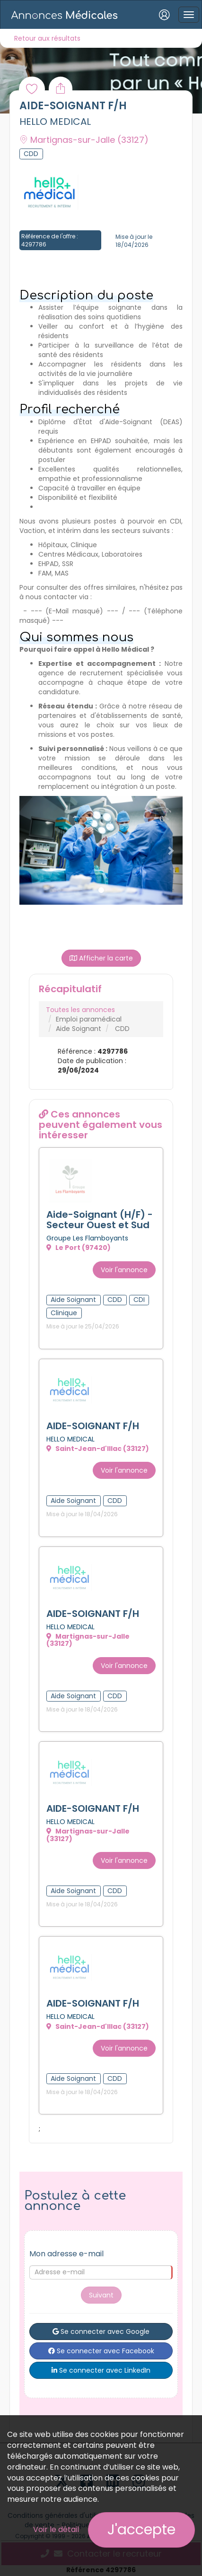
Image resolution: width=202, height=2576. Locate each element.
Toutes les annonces (80, 1009)
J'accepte (141, 2530)
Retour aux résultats (47, 38)
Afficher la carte (101, 958)
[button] (31, 850)
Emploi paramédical (89, 1019)
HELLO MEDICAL (55, 121)
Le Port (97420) (78, 1247)
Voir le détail (56, 2529)
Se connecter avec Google (101, 2331)
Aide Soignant (78, 1028)
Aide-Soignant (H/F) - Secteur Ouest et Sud (99, 1219)
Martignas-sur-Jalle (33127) (88, 1640)
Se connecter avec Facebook (101, 2351)
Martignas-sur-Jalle (84, 140)
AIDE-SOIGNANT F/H (92, 1425)
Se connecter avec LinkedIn (101, 2370)
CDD (122, 1028)
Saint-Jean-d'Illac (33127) (97, 1448)
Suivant (101, 2295)
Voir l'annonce (124, 1270)
